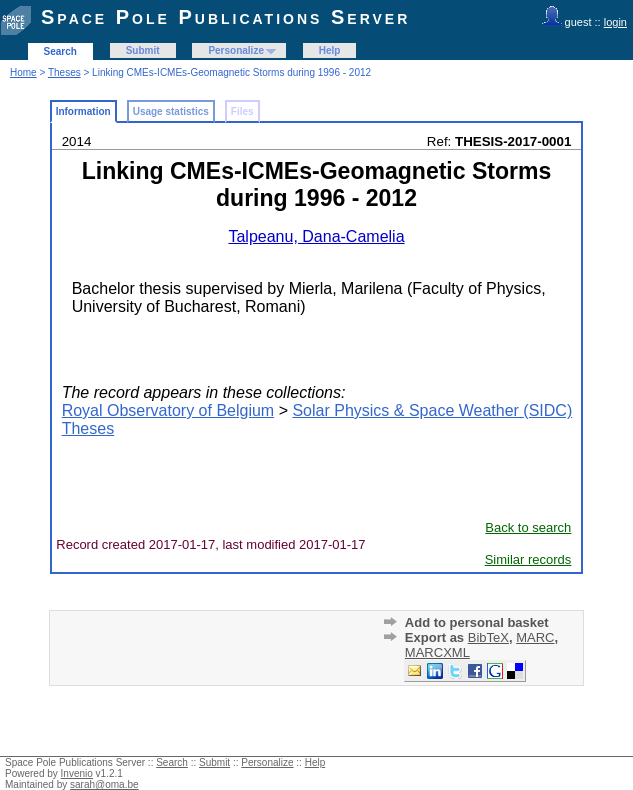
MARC (535, 637)
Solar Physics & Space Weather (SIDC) (432, 410)
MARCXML (437, 652)
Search (60, 51)
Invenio (77, 773)
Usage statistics (171, 111)
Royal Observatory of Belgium (168, 410)
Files (242, 111)
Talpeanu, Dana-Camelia (316, 236)
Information (83, 111)
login (615, 22)
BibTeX (488, 637)
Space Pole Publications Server (225, 17)
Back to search (528, 527)
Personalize (236, 50)
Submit (143, 50)
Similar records (528, 559)
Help (330, 50)
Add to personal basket (477, 622)
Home (23, 72)
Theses (64, 72)
